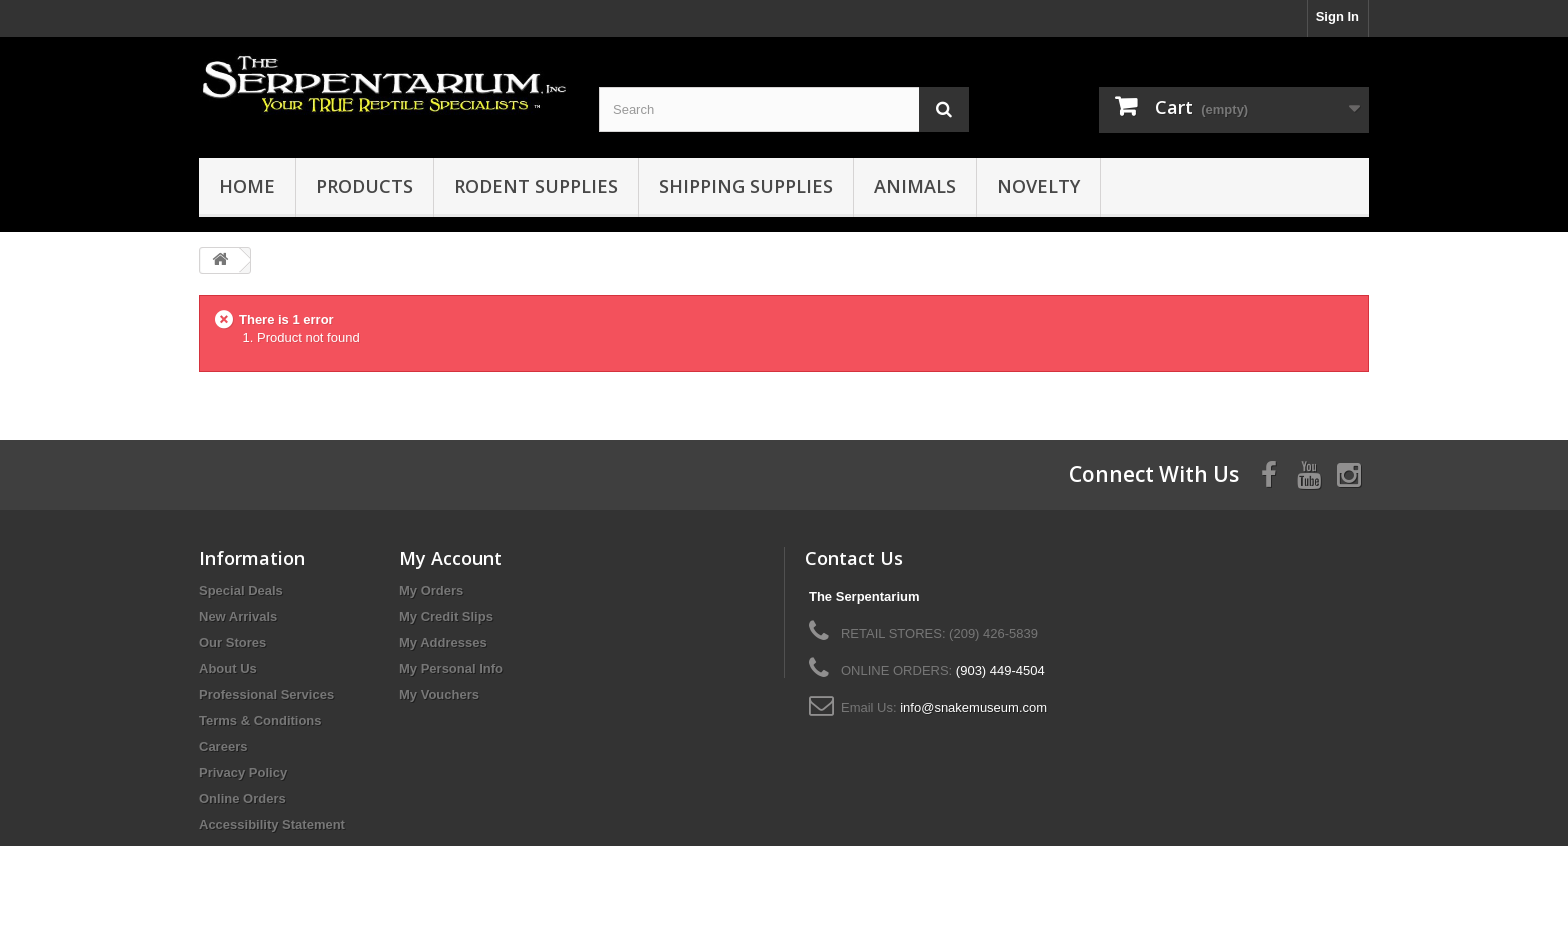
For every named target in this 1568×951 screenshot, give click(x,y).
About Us (228, 668)
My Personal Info (451, 668)
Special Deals (241, 590)
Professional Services (266, 694)
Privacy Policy (243, 772)
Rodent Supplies (536, 186)
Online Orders (242, 798)
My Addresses (443, 642)
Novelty (1038, 186)
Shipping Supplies (746, 186)
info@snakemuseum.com (973, 707)
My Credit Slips (446, 616)
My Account (450, 558)
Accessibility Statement (272, 824)
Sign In (1337, 16)
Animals (915, 186)
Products (364, 186)
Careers (223, 746)
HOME (247, 186)
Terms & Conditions (260, 720)
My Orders (431, 590)
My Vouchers (439, 694)
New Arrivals (238, 616)
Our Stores (232, 642)
